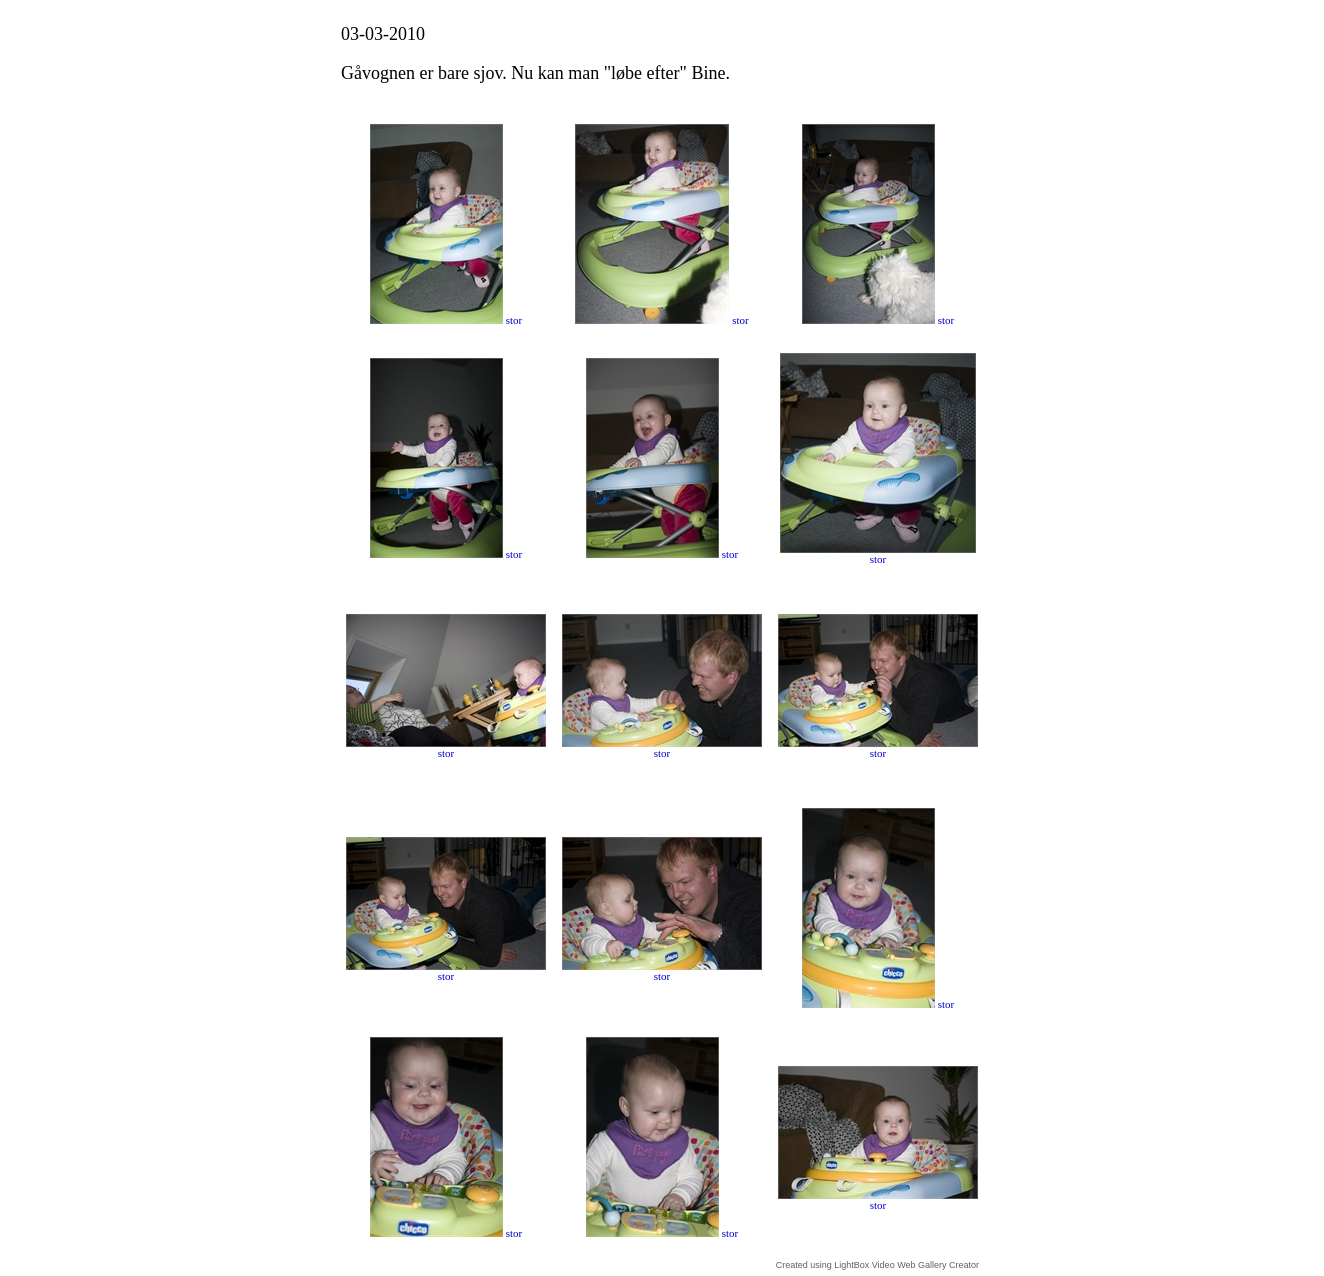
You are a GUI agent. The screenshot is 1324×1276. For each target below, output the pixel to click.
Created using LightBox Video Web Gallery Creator (877, 1265)
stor (514, 320)
